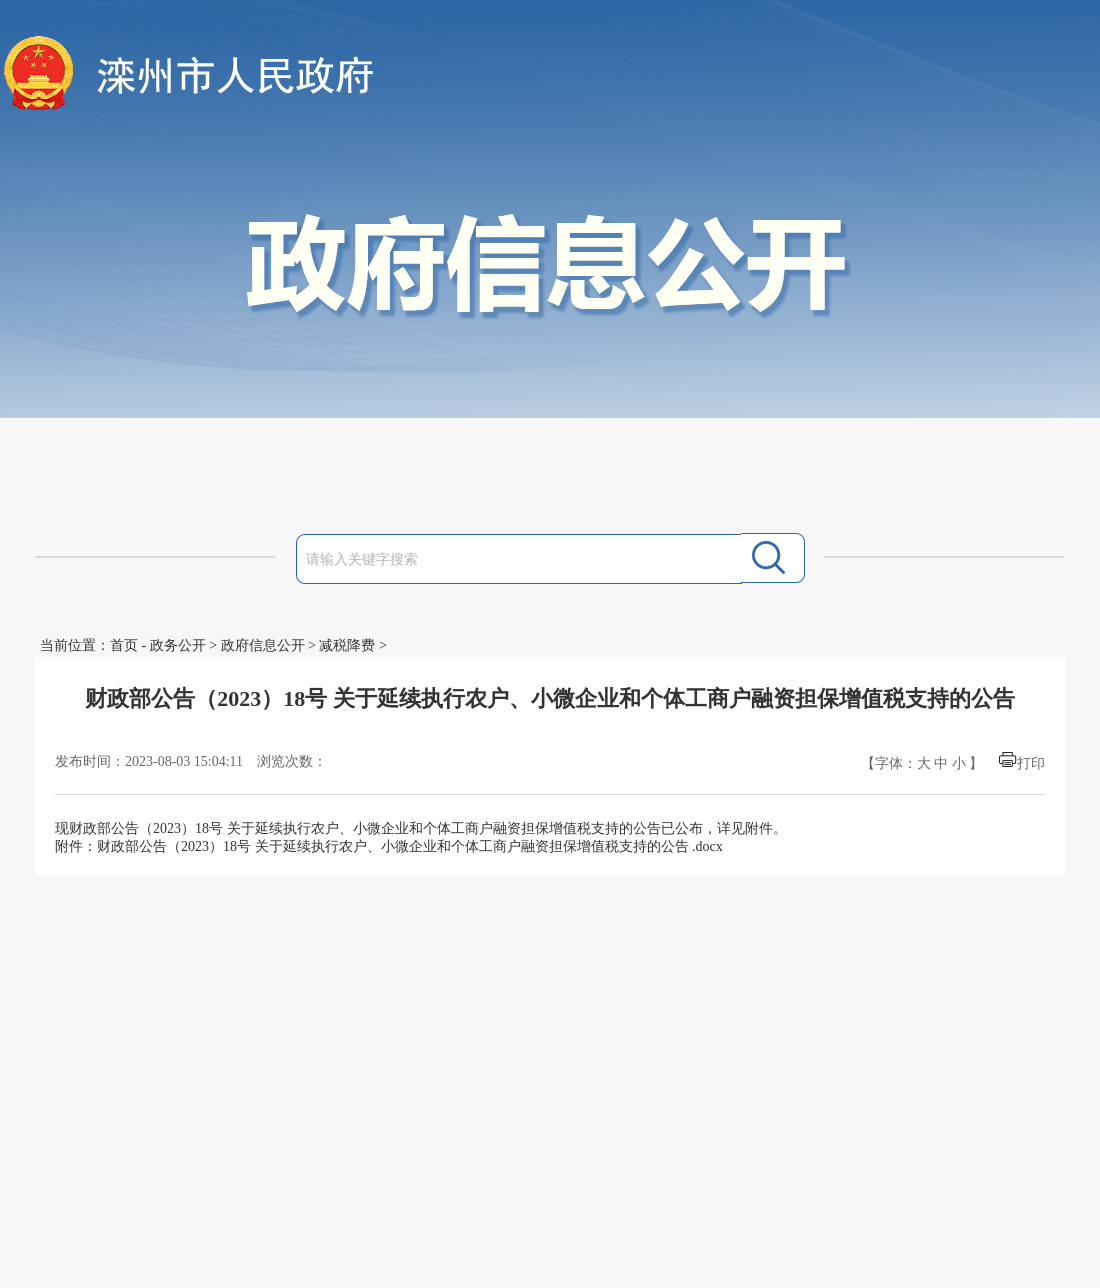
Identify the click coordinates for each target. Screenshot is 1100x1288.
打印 (1031, 763)
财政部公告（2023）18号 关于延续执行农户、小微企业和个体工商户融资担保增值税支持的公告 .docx (410, 846)
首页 (124, 645)
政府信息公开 (263, 645)
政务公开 (178, 645)
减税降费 (347, 645)
